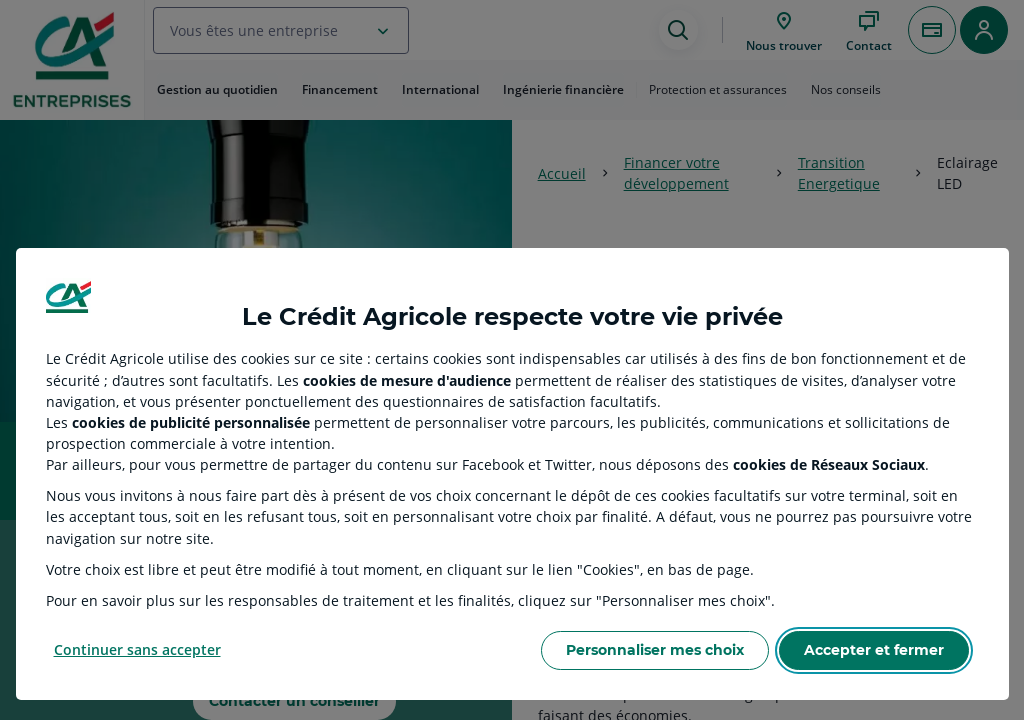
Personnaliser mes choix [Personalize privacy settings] (655, 650)
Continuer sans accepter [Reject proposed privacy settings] (137, 649)
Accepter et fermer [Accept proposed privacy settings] (874, 650)
